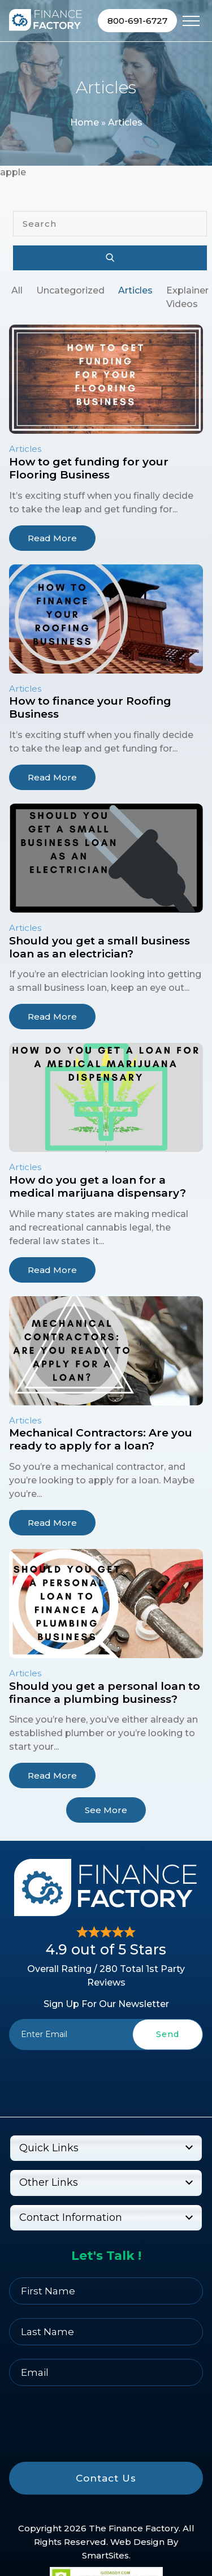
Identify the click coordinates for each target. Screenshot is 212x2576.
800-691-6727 (137, 20)
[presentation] (106, 2076)
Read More (52, 538)
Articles (135, 290)
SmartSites (105, 2555)
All (17, 290)
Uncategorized (70, 290)
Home (84, 122)
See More (106, 1810)
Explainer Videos (187, 297)
